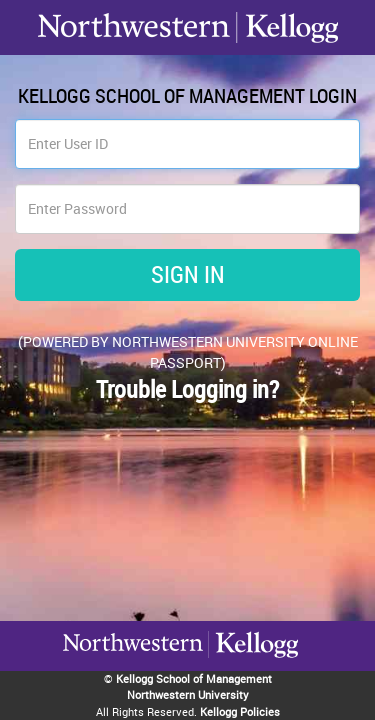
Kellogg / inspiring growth (133, 670)
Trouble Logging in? (187, 389)
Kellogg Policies (240, 711)
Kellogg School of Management (194, 678)
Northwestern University (253, 668)
